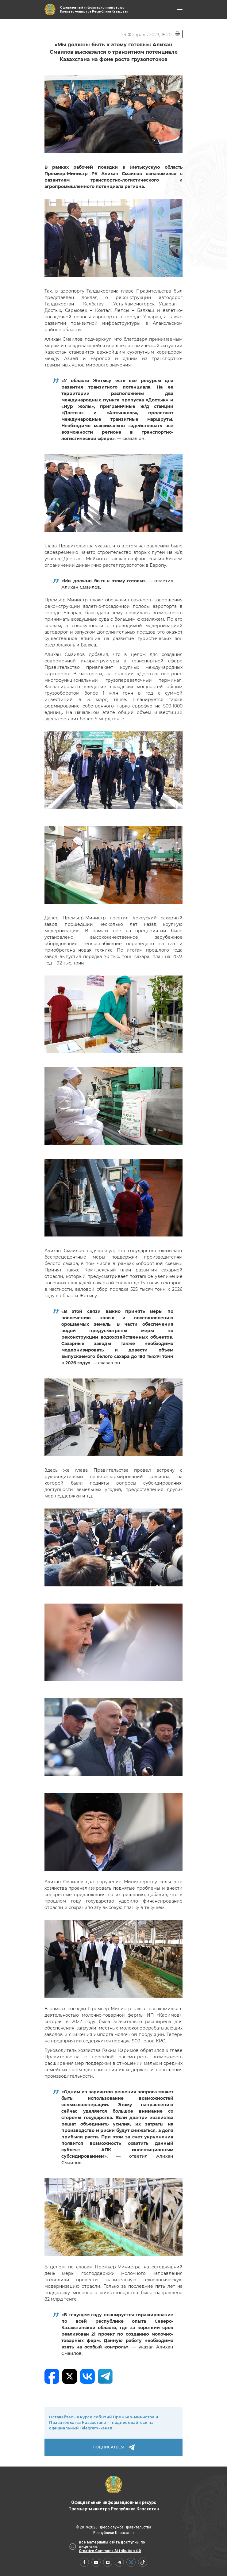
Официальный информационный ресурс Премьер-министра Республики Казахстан (113, 2493)
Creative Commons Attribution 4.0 (110, 2551)
